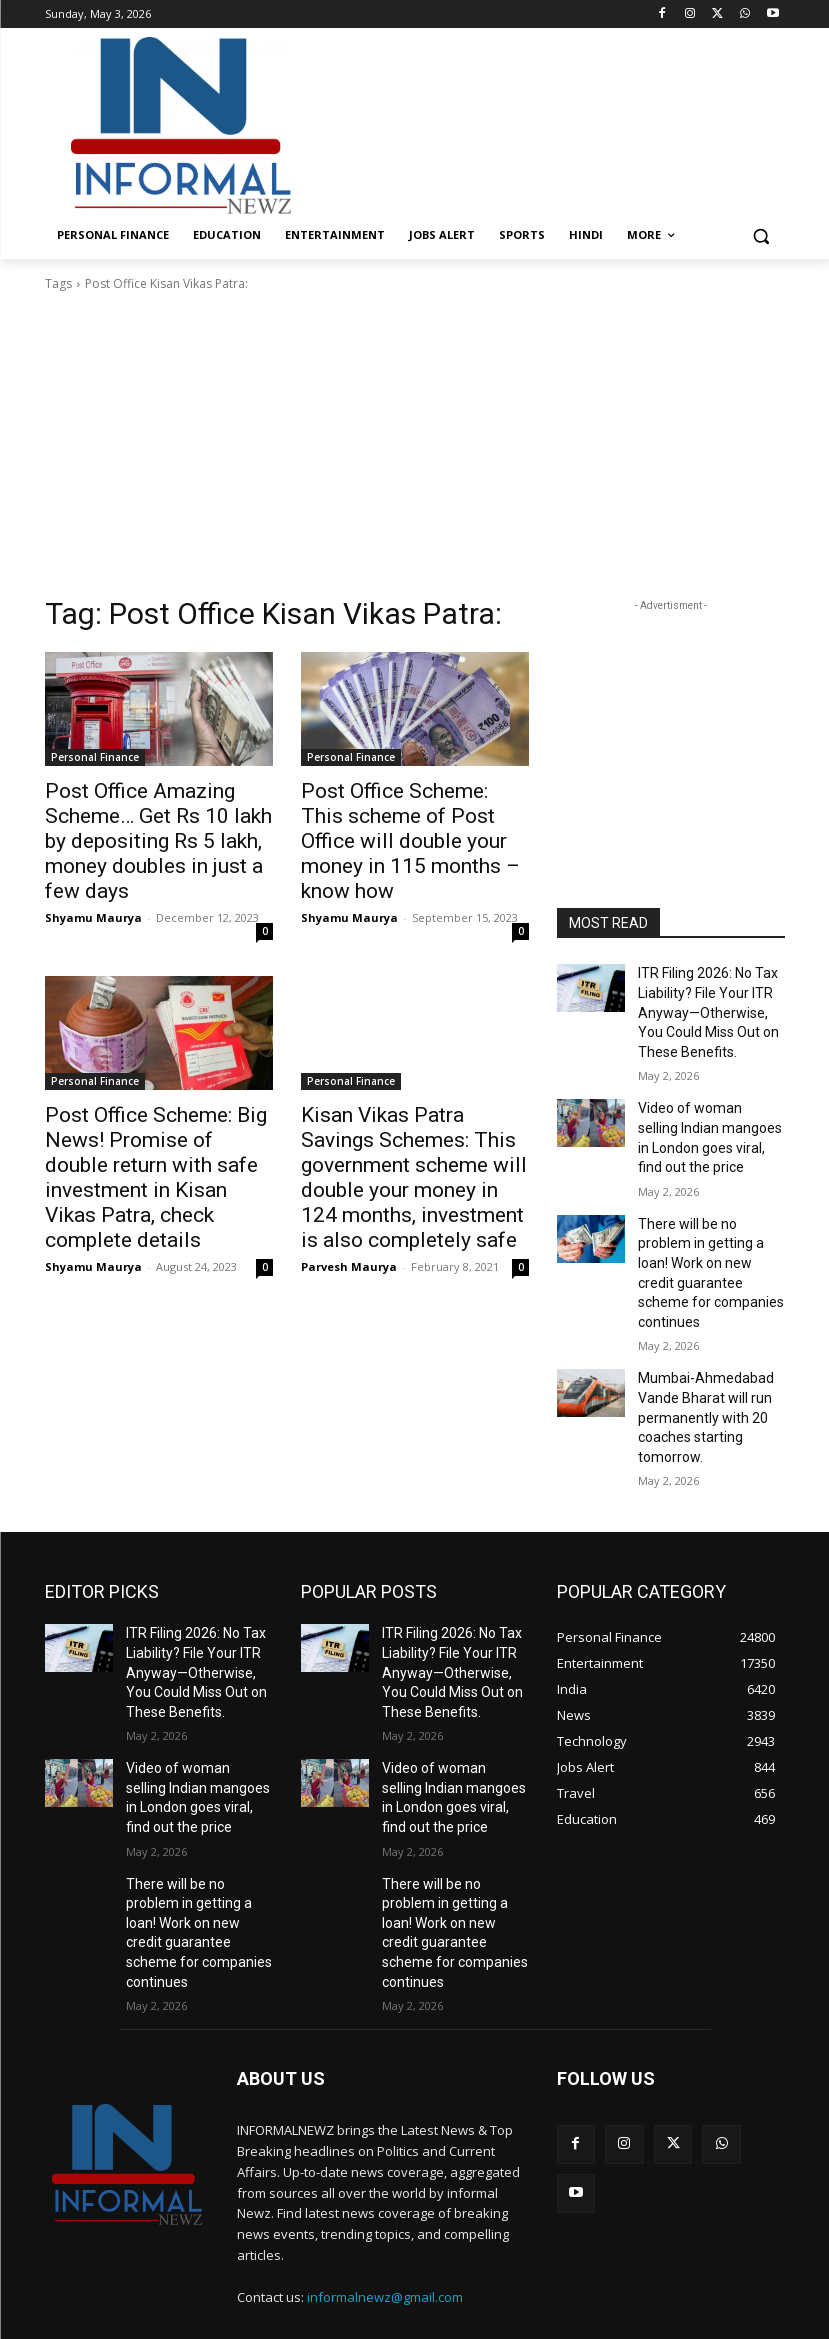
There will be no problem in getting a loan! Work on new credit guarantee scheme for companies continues (711, 1231)
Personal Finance (95, 757)
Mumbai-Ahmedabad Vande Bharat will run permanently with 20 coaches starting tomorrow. (697, 1352)
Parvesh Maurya (349, 1211)
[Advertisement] (551, 123)
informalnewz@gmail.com (385, 2165)
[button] (761, 235)
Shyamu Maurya (93, 880)
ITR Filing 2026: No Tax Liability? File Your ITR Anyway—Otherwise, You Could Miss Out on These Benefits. (708, 1005)
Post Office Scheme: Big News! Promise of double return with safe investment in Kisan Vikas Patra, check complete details (157, 1121)
